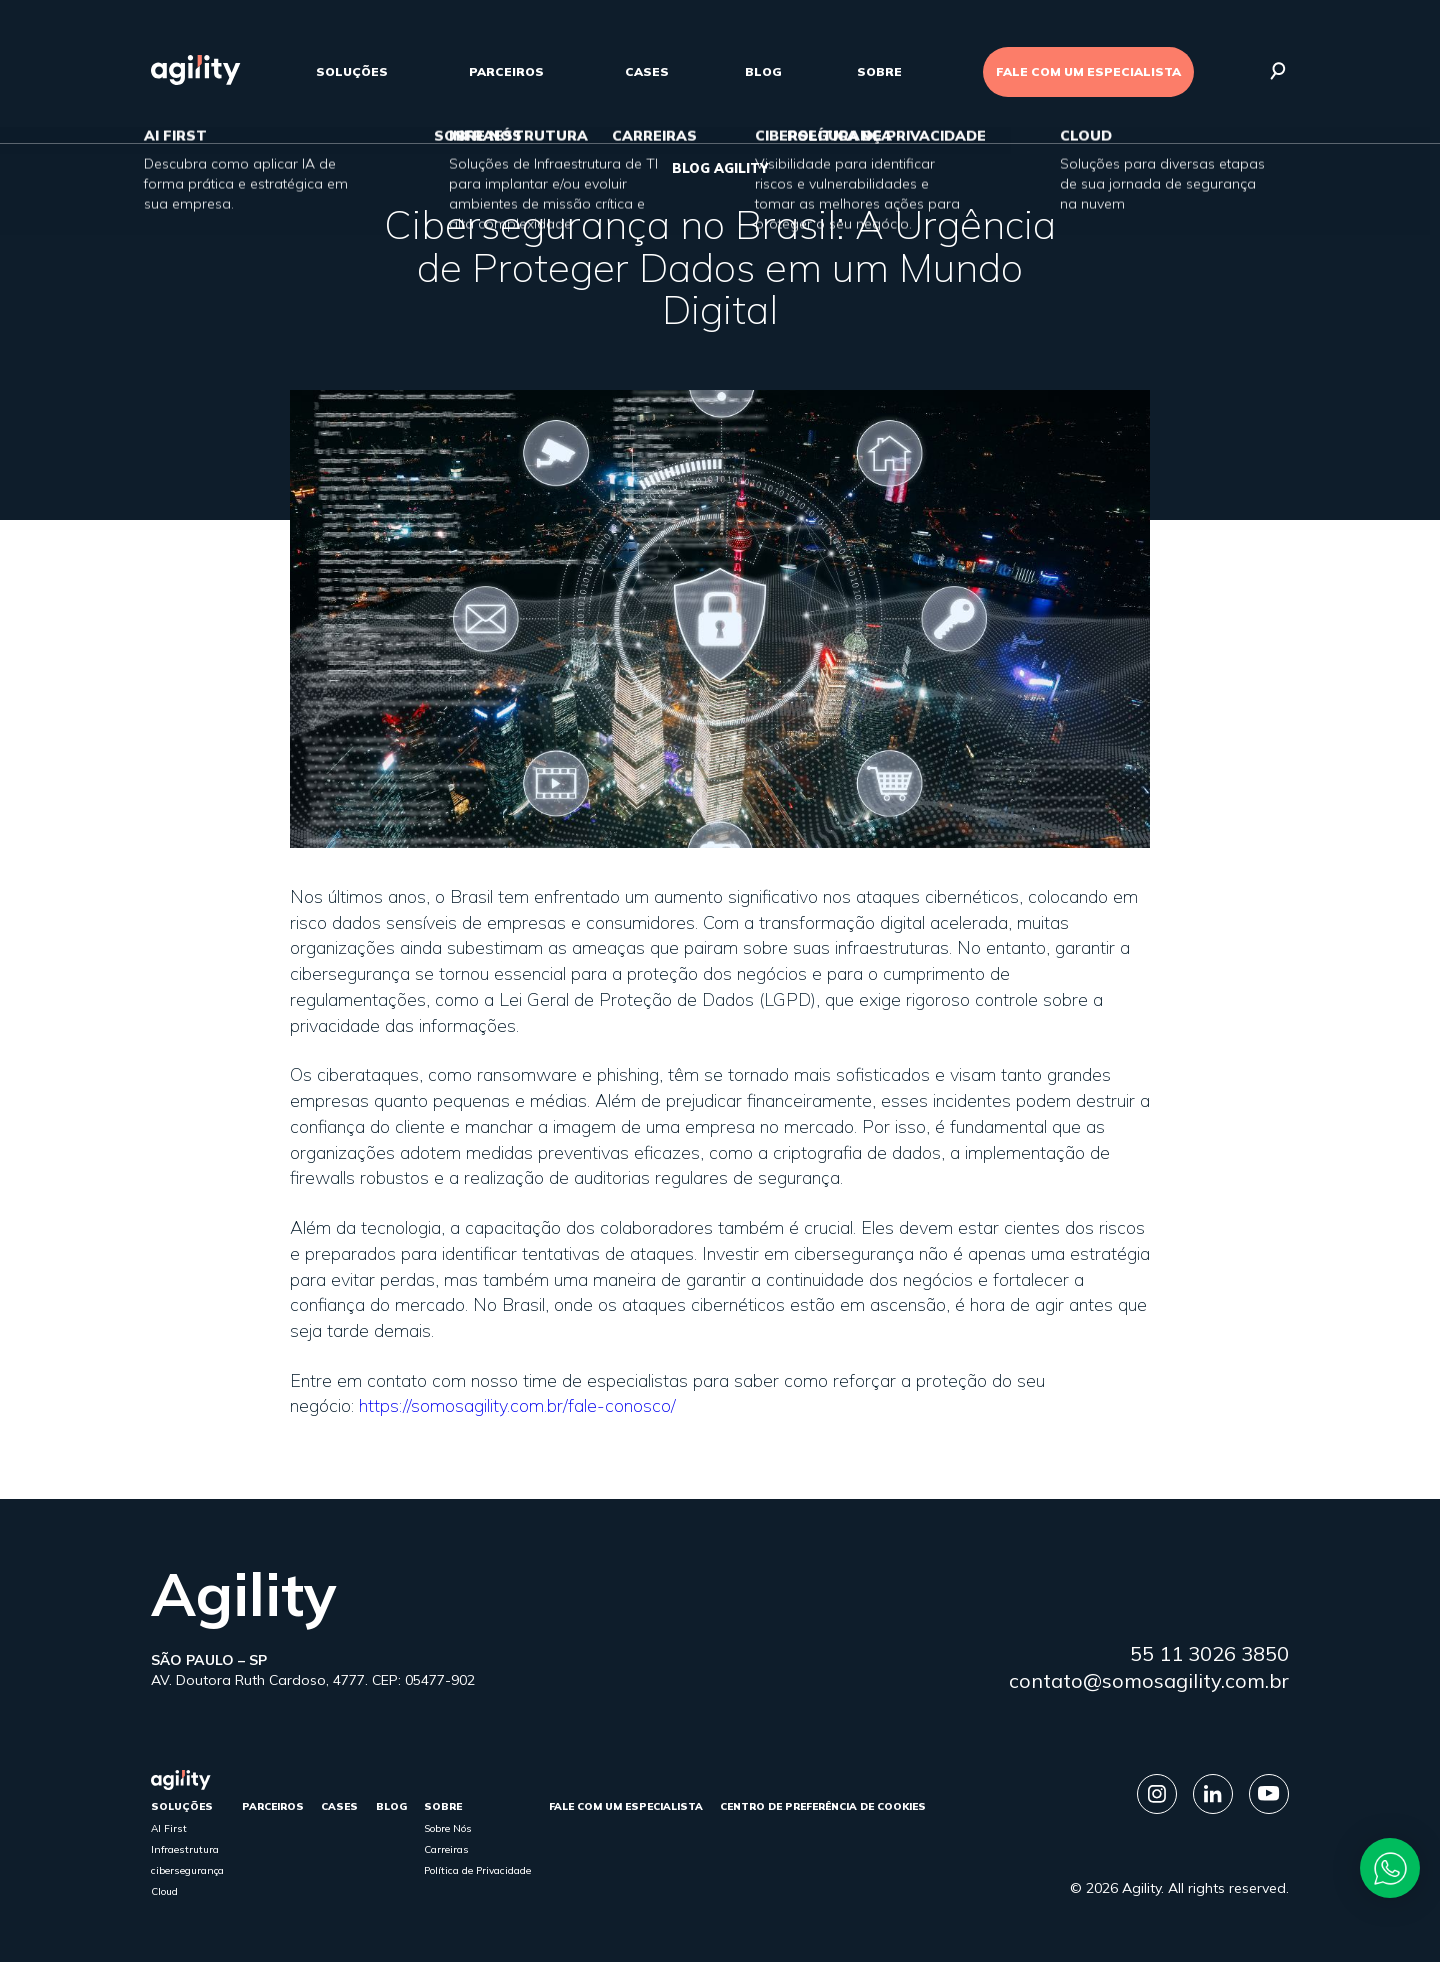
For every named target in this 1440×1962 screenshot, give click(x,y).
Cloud (164, 1891)
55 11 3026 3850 (1209, 1653)
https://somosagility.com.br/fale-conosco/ (517, 1405)
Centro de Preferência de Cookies (823, 1806)
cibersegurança (187, 1870)
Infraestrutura (185, 1849)
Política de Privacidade (477, 1870)
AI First (169, 1828)
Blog (763, 71)
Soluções (352, 71)
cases (647, 71)
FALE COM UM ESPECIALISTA (1088, 71)
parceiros (506, 71)
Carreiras (446, 1849)
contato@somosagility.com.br (1149, 1680)
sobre (879, 71)
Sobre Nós (448, 1828)
